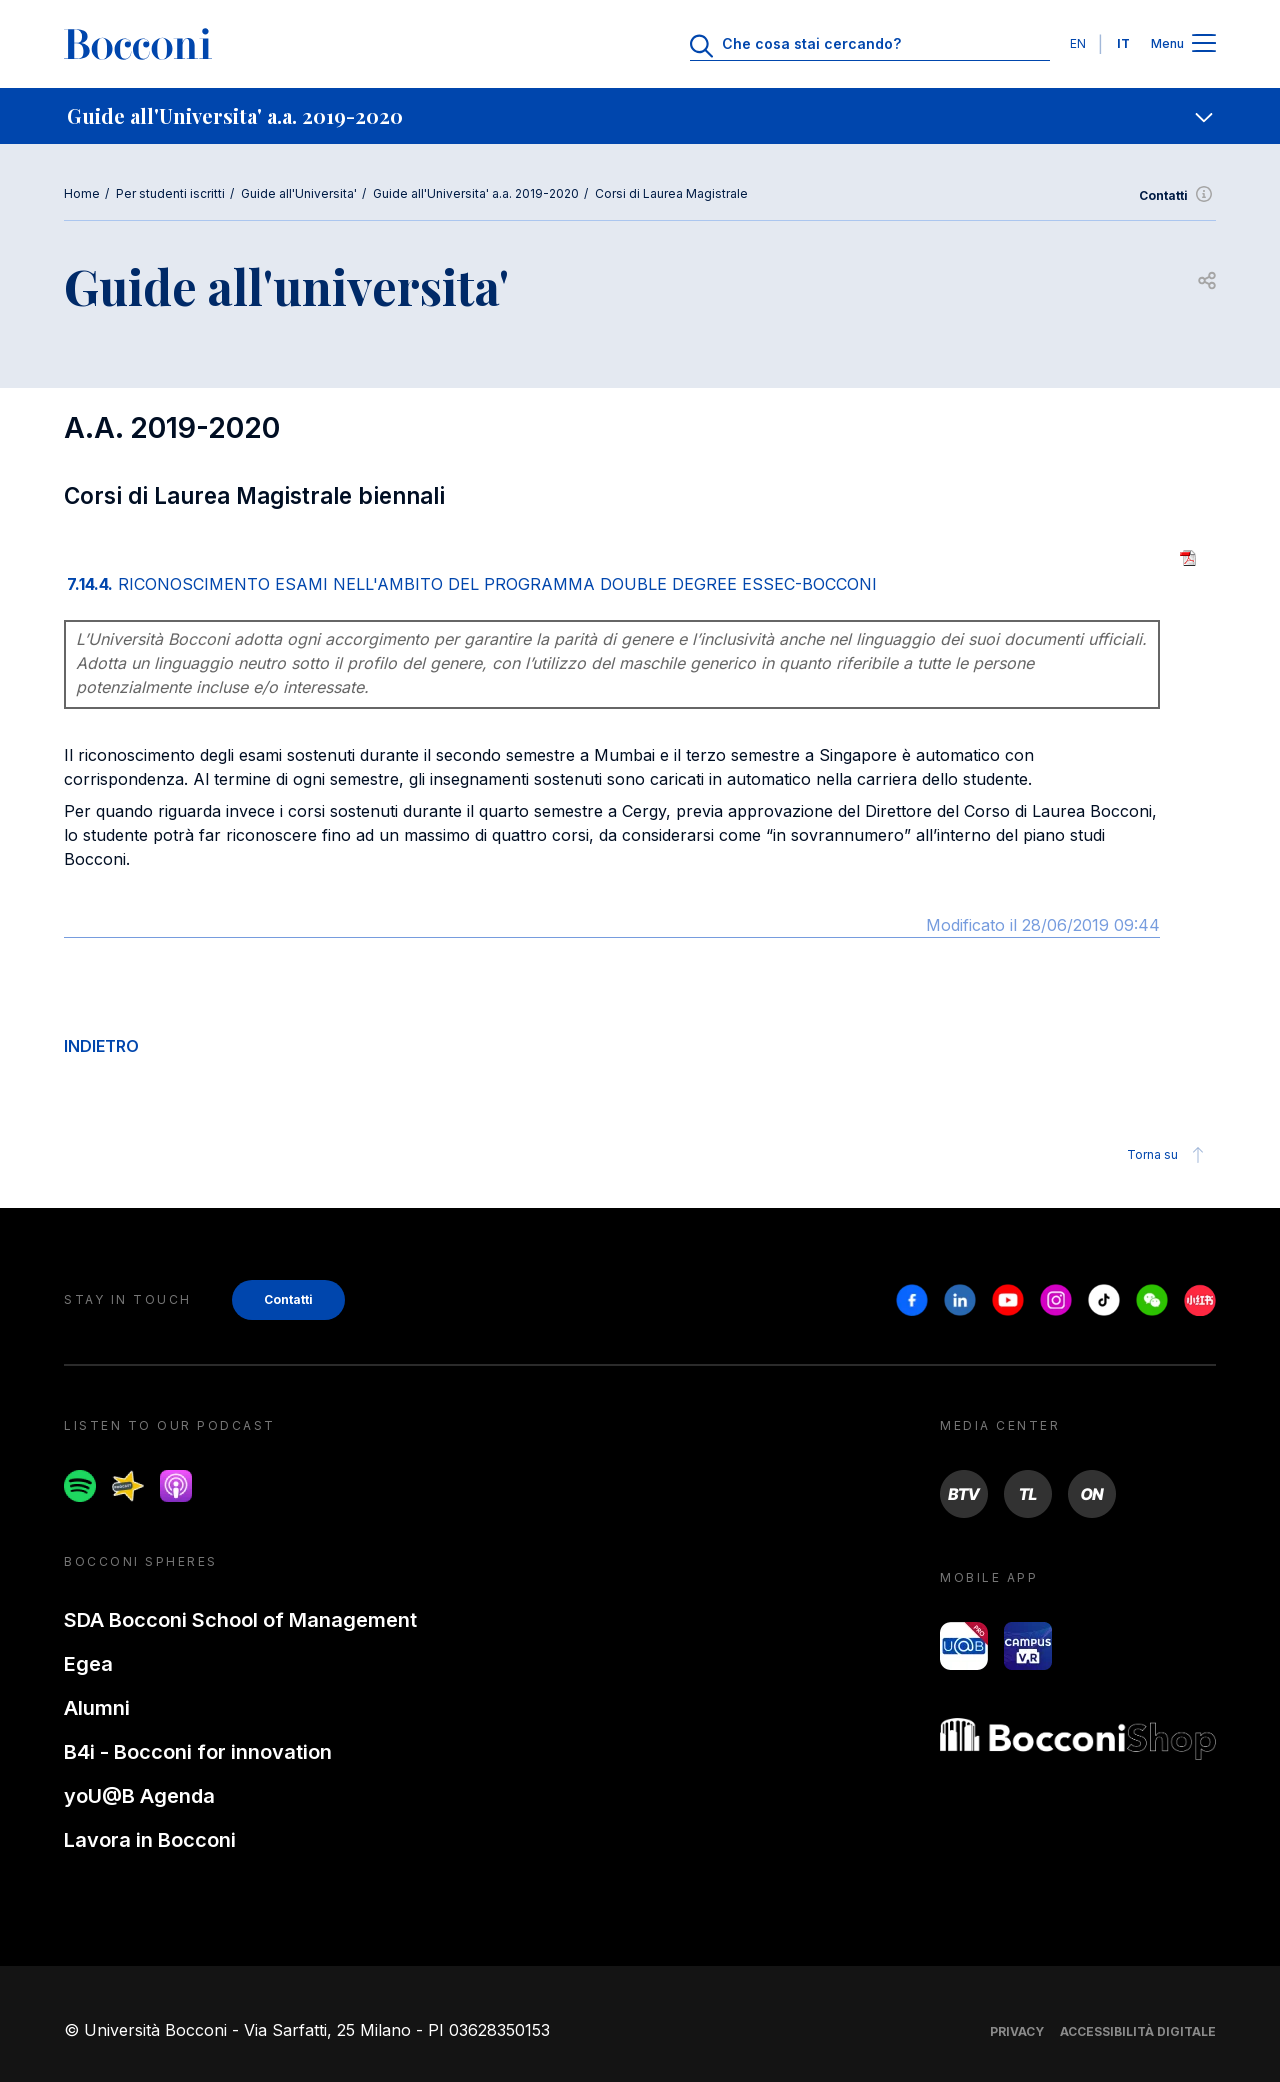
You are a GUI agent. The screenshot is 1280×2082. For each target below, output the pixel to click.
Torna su (1168, 1155)
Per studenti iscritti (170, 193)
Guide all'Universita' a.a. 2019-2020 (476, 193)
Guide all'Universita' (299, 193)
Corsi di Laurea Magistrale (671, 193)
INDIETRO (101, 1046)
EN (1078, 43)
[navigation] (640, 116)
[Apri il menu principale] (1204, 44)
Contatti (1177, 196)
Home (82, 193)
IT (1123, 43)
